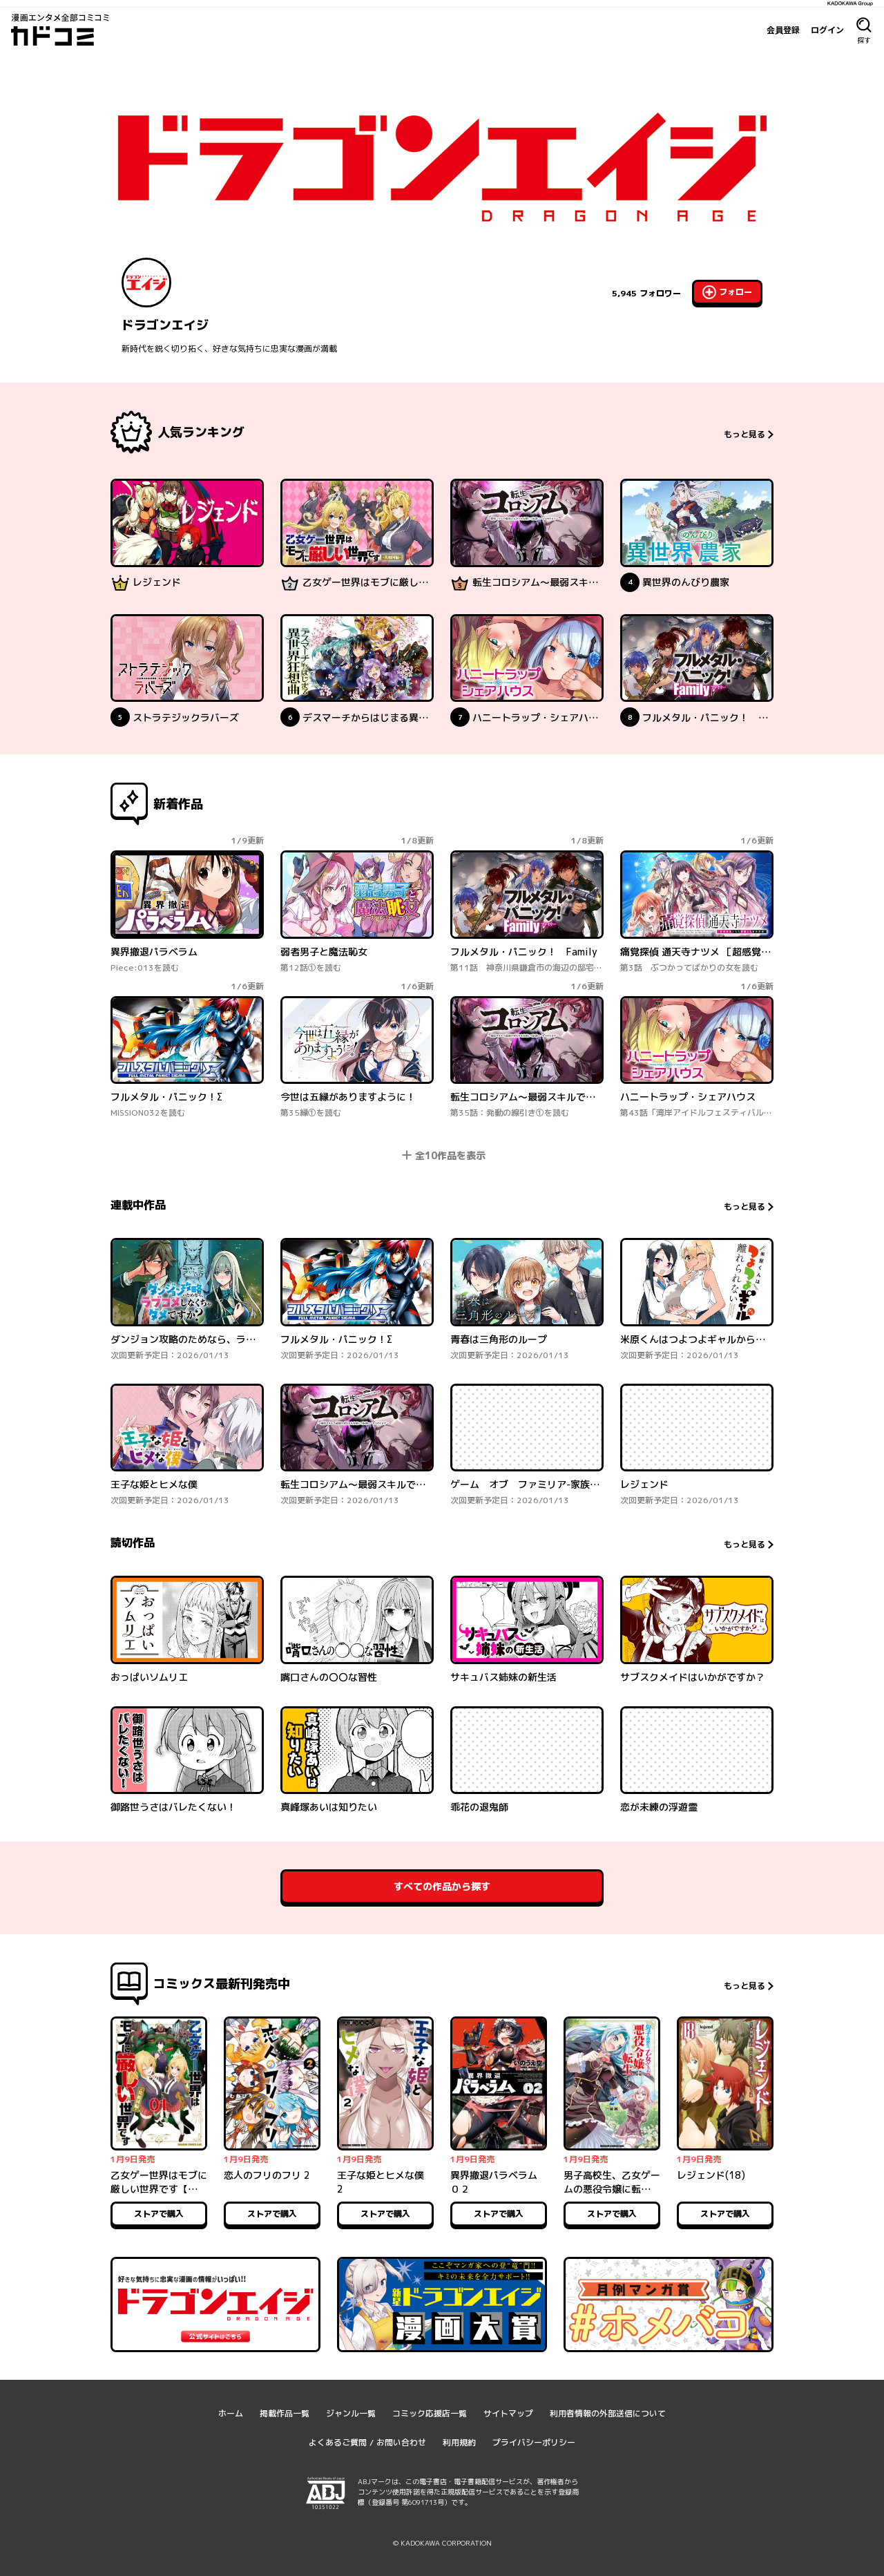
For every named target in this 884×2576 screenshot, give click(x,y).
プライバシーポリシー (533, 2442)
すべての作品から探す (442, 1886)
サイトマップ (508, 2413)
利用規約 (459, 2442)
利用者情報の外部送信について (608, 2413)
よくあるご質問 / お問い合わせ (367, 2442)
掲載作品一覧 (284, 2413)
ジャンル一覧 (351, 2413)
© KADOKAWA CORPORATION (442, 2543)
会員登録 (783, 30)
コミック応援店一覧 (429, 2413)
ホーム (230, 2413)
